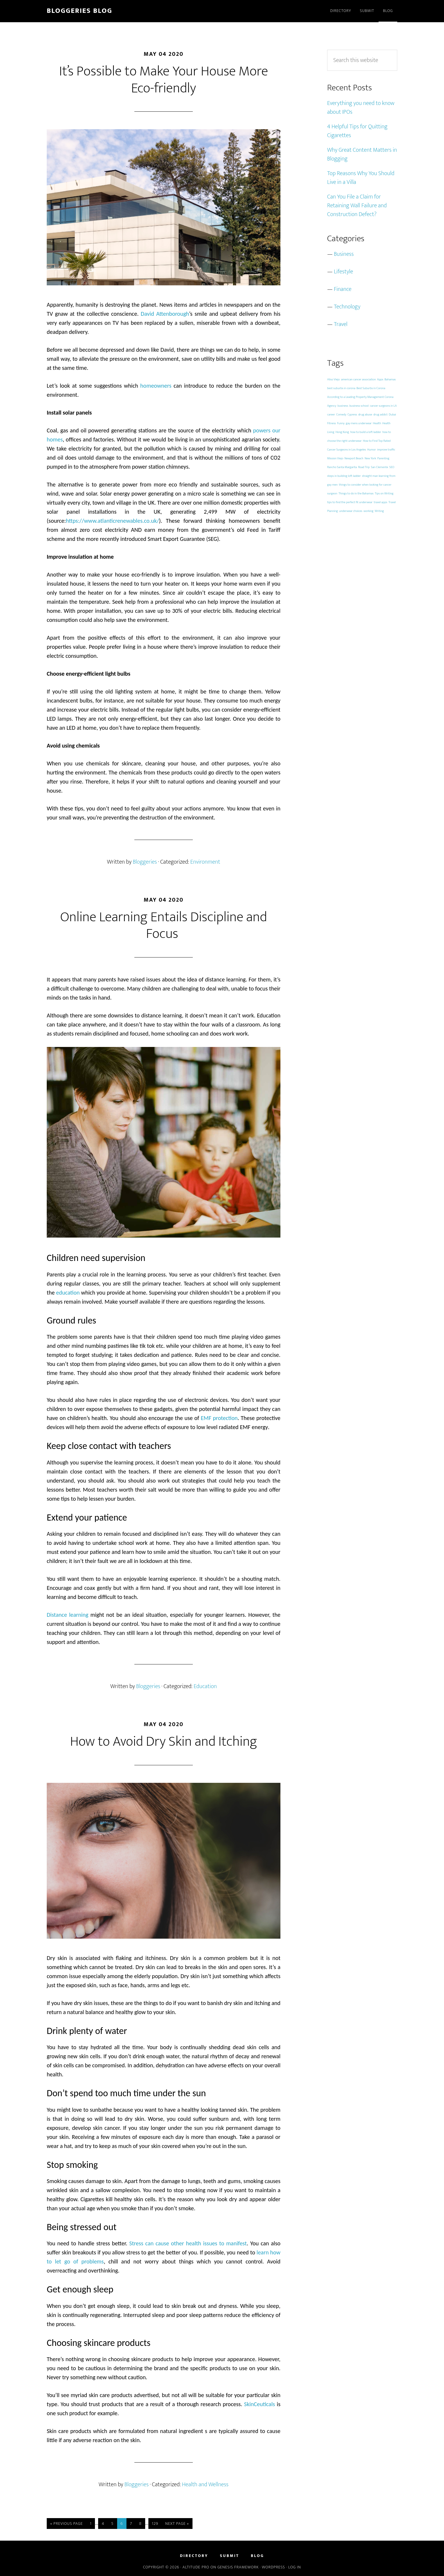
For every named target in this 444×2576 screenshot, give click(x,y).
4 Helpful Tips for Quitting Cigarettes (357, 131)
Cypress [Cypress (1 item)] (352, 414)
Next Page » (177, 2523)
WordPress (273, 2567)
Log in (294, 2567)
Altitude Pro (196, 2567)
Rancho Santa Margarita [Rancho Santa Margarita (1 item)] (342, 467)
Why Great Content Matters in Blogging (362, 154)
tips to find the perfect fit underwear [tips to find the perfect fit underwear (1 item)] (349, 502)
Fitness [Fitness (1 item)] (331, 423)
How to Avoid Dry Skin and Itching (163, 1741)
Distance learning (68, 1614)
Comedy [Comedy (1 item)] (341, 414)
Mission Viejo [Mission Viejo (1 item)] (335, 458)
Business (344, 254)
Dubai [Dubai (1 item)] (392, 414)
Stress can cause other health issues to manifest (188, 2243)
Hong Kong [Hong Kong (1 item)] (342, 432)
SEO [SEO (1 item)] (391, 467)
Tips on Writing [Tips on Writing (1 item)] (384, 493)
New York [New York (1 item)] (370, 458)
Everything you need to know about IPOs (360, 107)
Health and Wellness (205, 2484)
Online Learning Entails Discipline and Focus (163, 925)
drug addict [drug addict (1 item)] (380, 414)
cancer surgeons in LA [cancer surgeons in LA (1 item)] (383, 405)
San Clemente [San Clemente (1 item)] (379, 467)
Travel (341, 324)
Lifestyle (343, 272)
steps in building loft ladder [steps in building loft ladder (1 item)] (344, 476)
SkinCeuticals (259, 2404)
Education (205, 1686)
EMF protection (219, 1417)
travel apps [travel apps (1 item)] (380, 502)
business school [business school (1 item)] (359, 405)
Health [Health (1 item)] (377, 423)
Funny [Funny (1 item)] (341, 423)
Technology (347, 307)
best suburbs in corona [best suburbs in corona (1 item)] (341, 388)
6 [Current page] (123, 2523)
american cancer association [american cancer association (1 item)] (358, 379)
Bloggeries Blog (79, 11)
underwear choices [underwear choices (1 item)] (351, 511)
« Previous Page (66, 2523)
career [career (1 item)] (331, 414)
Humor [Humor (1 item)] (371, 449)
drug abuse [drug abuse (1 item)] (365, 414)
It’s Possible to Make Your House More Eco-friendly (163, 80)
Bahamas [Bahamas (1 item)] (390, 379)
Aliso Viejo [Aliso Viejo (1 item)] (333, 379)
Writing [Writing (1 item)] (379, 511)
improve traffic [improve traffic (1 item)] (386, 449)
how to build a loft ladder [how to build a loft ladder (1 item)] (365, 432)
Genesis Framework (238, 2567)
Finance (342, 289)
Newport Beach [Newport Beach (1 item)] (353, 458)
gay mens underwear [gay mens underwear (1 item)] (359, 423)
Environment (205, 862)
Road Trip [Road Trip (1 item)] (364, 467)
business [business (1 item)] (342, 405)
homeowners (155, 385)
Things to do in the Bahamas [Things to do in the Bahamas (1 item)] (356, 493)
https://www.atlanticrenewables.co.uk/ (112, 520)
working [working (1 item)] (369, 511)
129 (157, 2523)
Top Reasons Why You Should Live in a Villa (360, 177)
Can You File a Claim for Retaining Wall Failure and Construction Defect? (357, 205)
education (68, 1292)
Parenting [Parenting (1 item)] (383, 458)
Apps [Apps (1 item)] (380, 379)
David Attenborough (165, 313)
